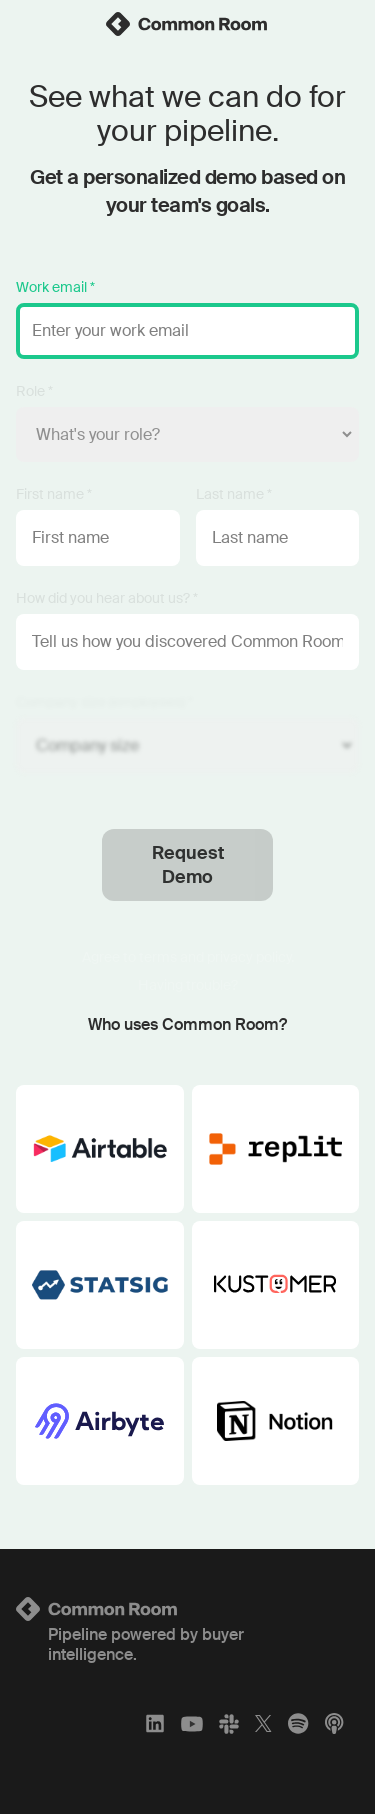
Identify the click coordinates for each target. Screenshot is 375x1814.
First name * (54, 494)
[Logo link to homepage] (187, 1609)
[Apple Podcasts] (334, 1723)
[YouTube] (192, 1723)
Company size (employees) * (104, 702)
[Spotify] (298, 1723)
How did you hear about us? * (107, 598)
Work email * (55, 287)
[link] (188, 24)
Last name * (234, 494)
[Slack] (229, 1723)
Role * (34, 391)
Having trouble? (188, 985)
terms (158, 957)
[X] (263, 1723)
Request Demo (188, 865)
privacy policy (249, 957)
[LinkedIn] (155, 1723)
